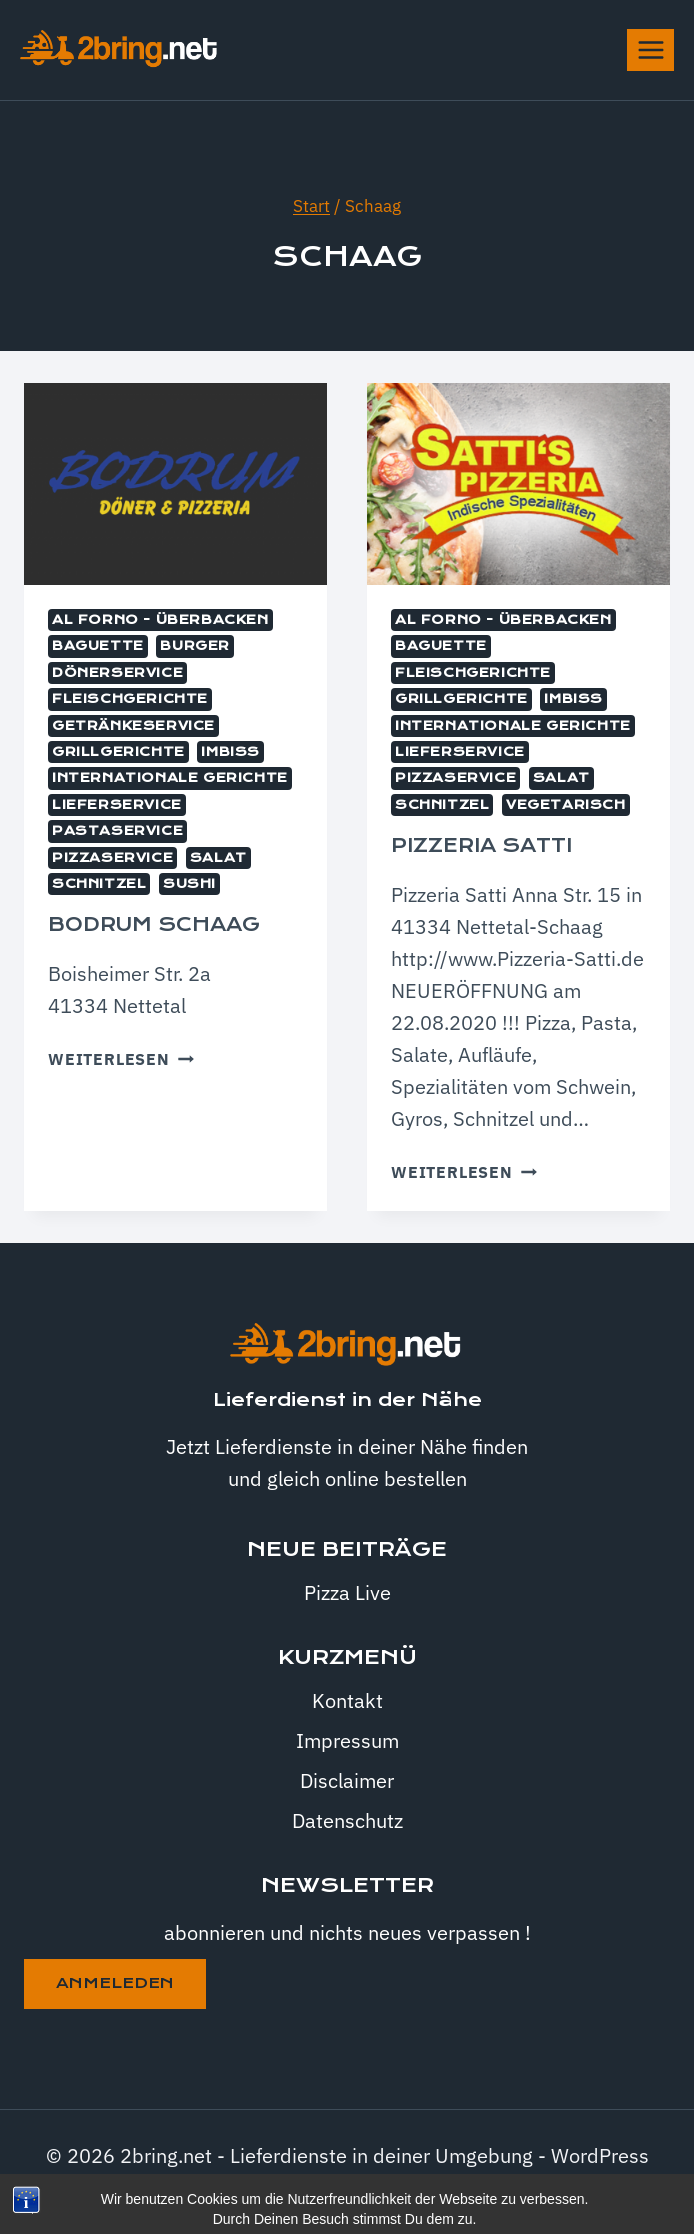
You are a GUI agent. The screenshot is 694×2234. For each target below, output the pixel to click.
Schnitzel (99, 884)
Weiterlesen (121, 1059)
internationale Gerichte (170, 778)
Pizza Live (347, 1592)
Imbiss (230, 752)
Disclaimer (347, 1780)
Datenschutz (347, 1820)
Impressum (347, 1740)
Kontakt (347, 1700)
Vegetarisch (566, 805)
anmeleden (115, 1983)
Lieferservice (117, 805)
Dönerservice (117, 673)
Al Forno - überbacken (160, 620)
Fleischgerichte (130, 699)
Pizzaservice (112, 858)
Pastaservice (117, 831)
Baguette (98, 646)
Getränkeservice (133, 726)
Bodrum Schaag (154, 924)
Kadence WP (399, 2187)
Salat (218, 858)
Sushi (189, 884)
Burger (195, 646)
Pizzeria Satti (481, 845)
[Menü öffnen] (650, 49)
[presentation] (175, 484)
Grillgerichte (118, 752)
